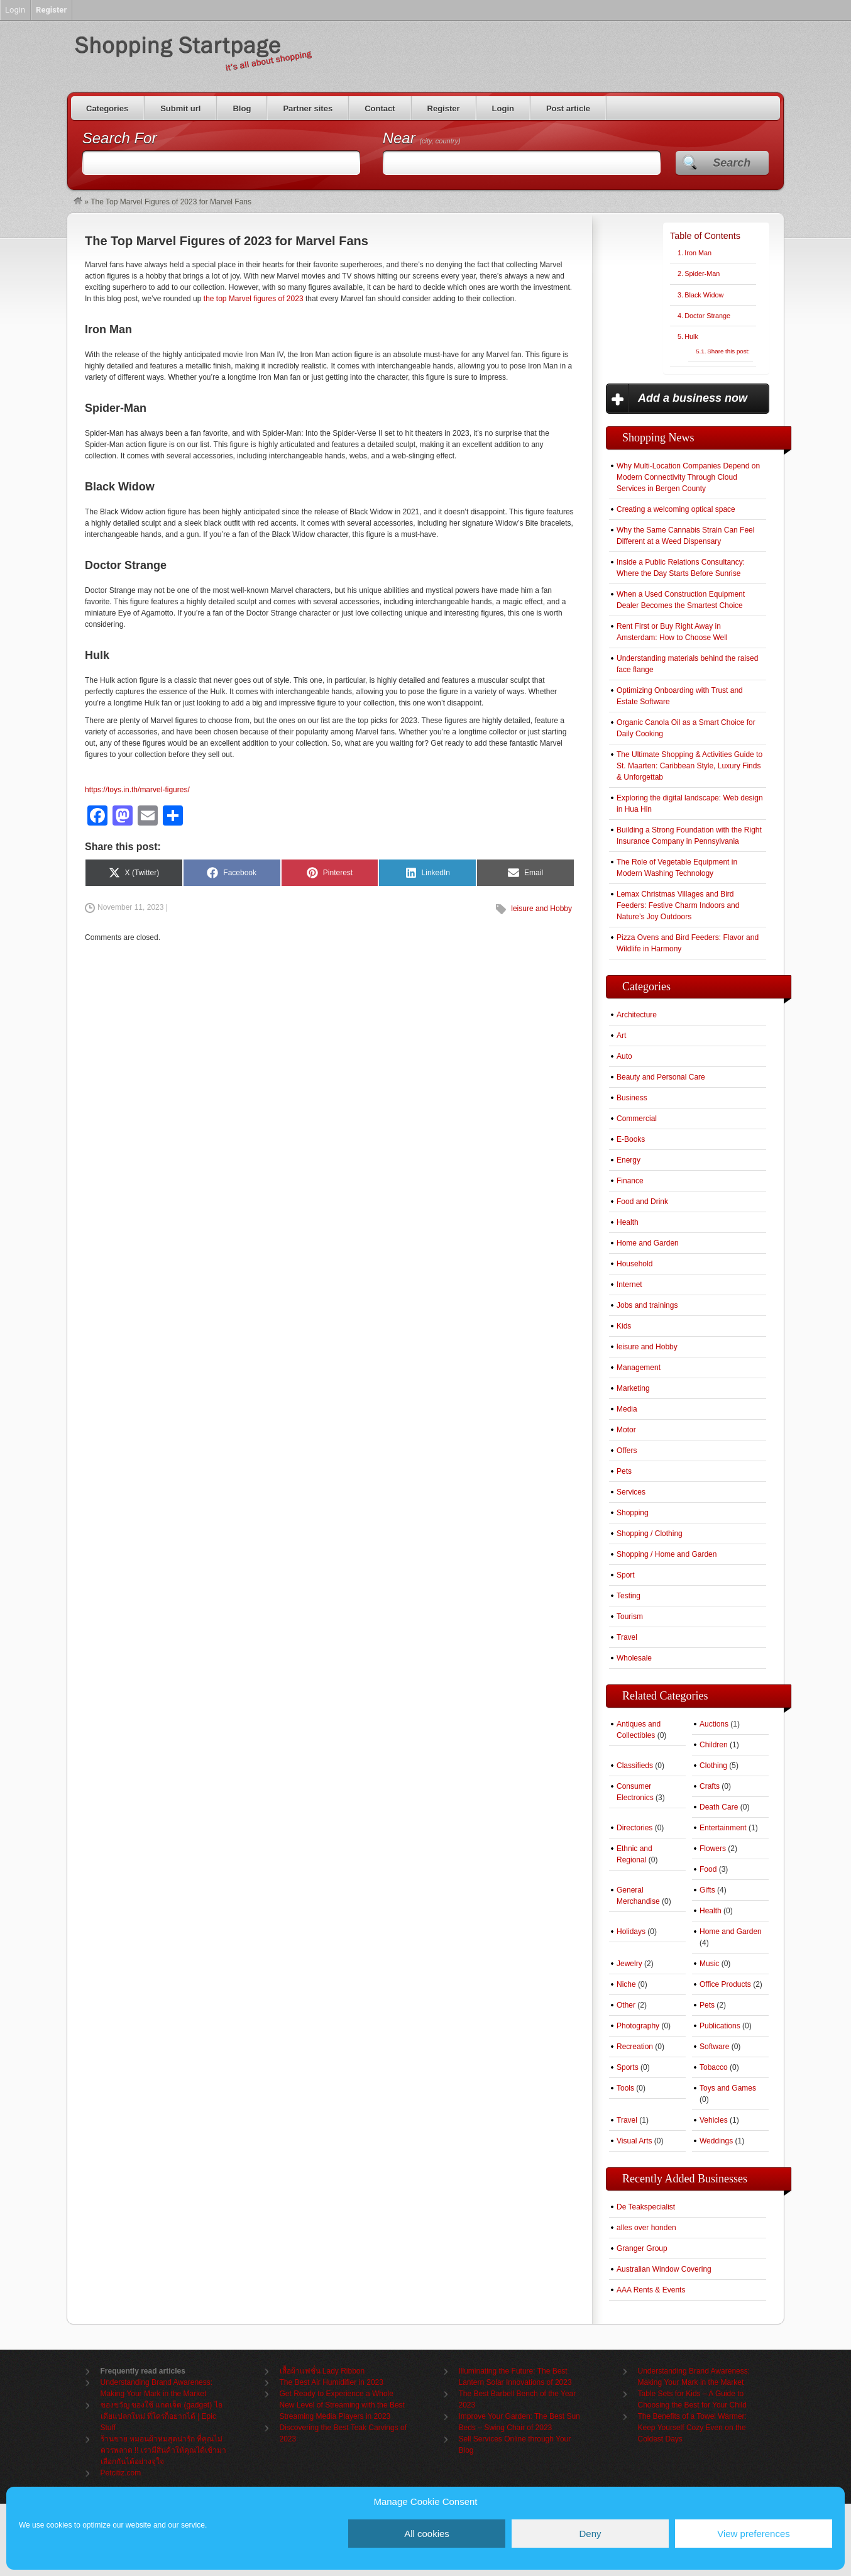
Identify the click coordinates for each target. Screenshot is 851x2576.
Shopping (633, 1512)
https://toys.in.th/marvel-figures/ (137, 789)
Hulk (691, 336)
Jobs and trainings (647, 1305)
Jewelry (629, 1963)
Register (443, 108)
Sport (626, 1575)
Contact (380, 108)
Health (628, 1222)
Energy (628, 1160)
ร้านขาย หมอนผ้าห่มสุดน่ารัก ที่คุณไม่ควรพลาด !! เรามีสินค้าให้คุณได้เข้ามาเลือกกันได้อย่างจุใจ (163, 2450)
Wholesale (634, 1658)
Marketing (633, 1388)
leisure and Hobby (541, 908)
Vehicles (714, 2120)
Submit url (180, 108)
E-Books (631, 1139)
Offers (627, 1450)
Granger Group (642, 2248)
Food (708, 1869)
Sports (628, 2067)
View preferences (753, 2533)
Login (503, 108)
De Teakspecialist (646, 2207)
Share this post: (728, 351)
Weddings (716, 2141)
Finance (630, 1180)
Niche (626, 1984)
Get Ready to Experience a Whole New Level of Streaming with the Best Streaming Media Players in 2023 (342, 2405)
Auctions (714, 1724)
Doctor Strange (707, 315)
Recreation (635, 2046)
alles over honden (646, 2227)
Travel (627, 1637)
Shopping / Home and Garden (666, 1554)
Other (626, 2005)
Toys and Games (728, 2088)
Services (631, 1492)
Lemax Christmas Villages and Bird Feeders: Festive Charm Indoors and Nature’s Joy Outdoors (678, 905)
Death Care (719, 1807)
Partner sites (307, 108)
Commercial (637, 1118)
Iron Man (697, 253)
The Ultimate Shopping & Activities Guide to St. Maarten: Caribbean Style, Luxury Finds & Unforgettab (689, 766)
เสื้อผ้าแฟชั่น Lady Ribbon (322, 2371)
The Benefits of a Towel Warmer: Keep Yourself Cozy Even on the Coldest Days (692, 2427)
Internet (629, 1284)
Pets (624, 1471)
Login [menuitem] (15, 9)
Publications (720, 2025)
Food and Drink (642, 1201)
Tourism (630, 1616)
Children (714, 1744)
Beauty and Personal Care (661, 1077)
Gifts (707, 1890)
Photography (638, 2025)
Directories (634, 1827)
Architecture (637, 1014)
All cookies (426, 2533)
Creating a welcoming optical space (676, 509)
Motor (626, 1429)
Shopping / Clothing (650, 1533)
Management (639, 1367)
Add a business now (692, 398)
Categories (107, 108)
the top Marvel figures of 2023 (254, 298)
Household (634, 1263)
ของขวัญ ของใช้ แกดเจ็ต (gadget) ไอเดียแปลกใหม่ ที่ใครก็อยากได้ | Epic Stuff (161, 2416)
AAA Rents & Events (651, 2290)
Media (627, 1409)
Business (632, 1097)
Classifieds (635, 1765)
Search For (119, 138)
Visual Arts (634, 2141)
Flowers (713, 1848)
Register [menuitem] (51, 9)
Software (714, 2046)
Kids (624, 1326)
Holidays (631, 1931)
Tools (625, 2088)
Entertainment (723, 1827)
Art (621, 1035)
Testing (628, 1595)
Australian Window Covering (664, 2269)
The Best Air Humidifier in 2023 (331, 2382)
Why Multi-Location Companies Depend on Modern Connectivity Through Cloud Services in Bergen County (688, 477)
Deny (590, 2533)
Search (731, 163)
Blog (242, 108)
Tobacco (714, 2067)
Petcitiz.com (121, 2472)
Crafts (710, 1786)
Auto (624, 1056)
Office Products (725, 1984)
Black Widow (703, 295)
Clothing (713, 1765)
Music (709, 1963)
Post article (568, 108)
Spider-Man (702, 273)
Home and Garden (648, 1243)
